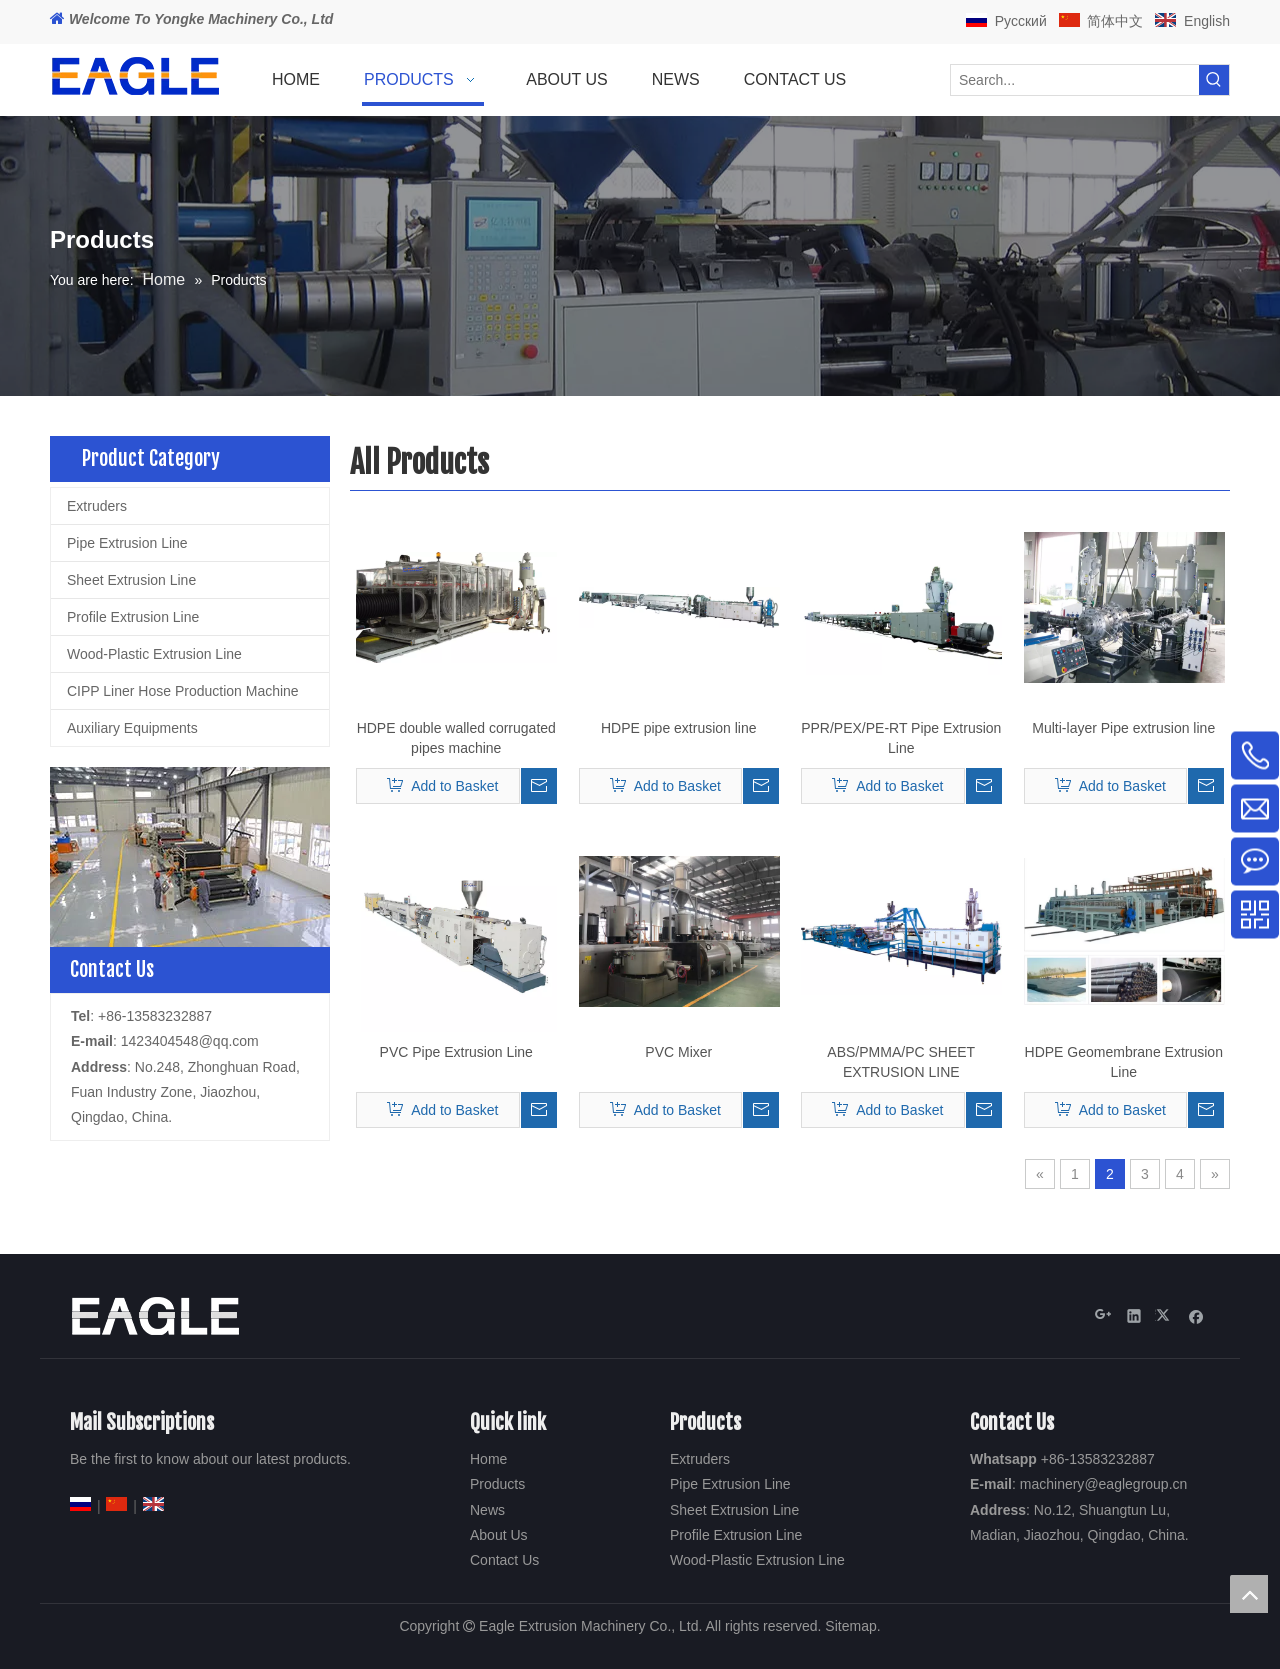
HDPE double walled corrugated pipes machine (456, 738)
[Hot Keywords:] (1214, 80)
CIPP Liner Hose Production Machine (183, 691)
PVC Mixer (678, 1052)
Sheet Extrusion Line (131, 580)
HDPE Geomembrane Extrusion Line (1124, 1062)
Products (497, 1484)
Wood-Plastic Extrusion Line (154, 654)
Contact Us (504, 1560)
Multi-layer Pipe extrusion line (1123, 728)
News (487, 1510)
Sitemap (850, 1626)
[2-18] (190, 857)
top (1249, 1594)
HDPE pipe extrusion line (679, 728)
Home (488, 1459)
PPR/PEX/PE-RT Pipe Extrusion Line (901, 738)
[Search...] (1075, 80)
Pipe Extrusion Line (127, 543)
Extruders (97, 506)
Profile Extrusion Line (133, 617)
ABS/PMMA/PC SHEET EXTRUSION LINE (901, 1062)
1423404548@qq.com (190, 1041)
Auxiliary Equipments (132, 728)
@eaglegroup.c (1131, 1484)
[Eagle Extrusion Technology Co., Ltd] (154, 1316)
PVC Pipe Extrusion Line (456, 1052)
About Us (499, 1535)
